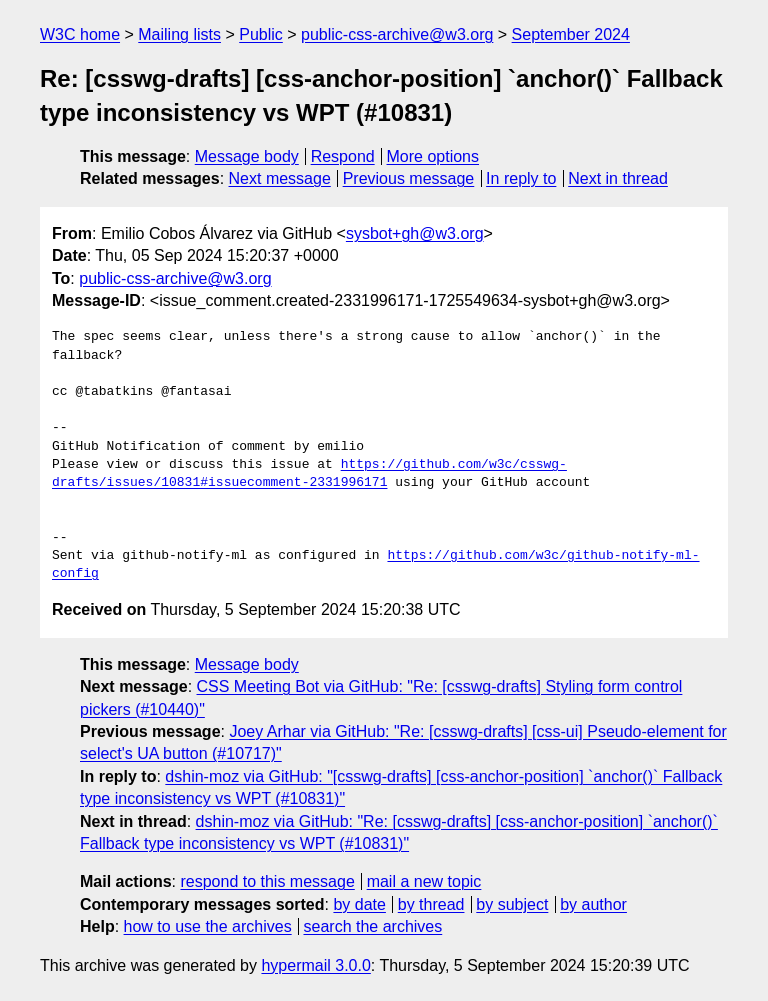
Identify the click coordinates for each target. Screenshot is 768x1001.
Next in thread (618, 178)
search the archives (373, 926)
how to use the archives (208, 926)
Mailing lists (179, 34)
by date (359, 904)
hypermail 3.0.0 (315, 965)
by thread (431, 904)
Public (261, 34)
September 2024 (571, 34)
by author (593, 904)
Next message (280, 178)
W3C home (80, 34)
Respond (343, 156)
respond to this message (267, 881)
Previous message (409, 178)
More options (433, 156)
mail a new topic (424, 881)
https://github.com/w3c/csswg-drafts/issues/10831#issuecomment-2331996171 (309, 474)
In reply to (521, 178)
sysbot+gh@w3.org (415, 233)
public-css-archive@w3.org (397, 34)
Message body (247, 156)
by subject (512, 904)
